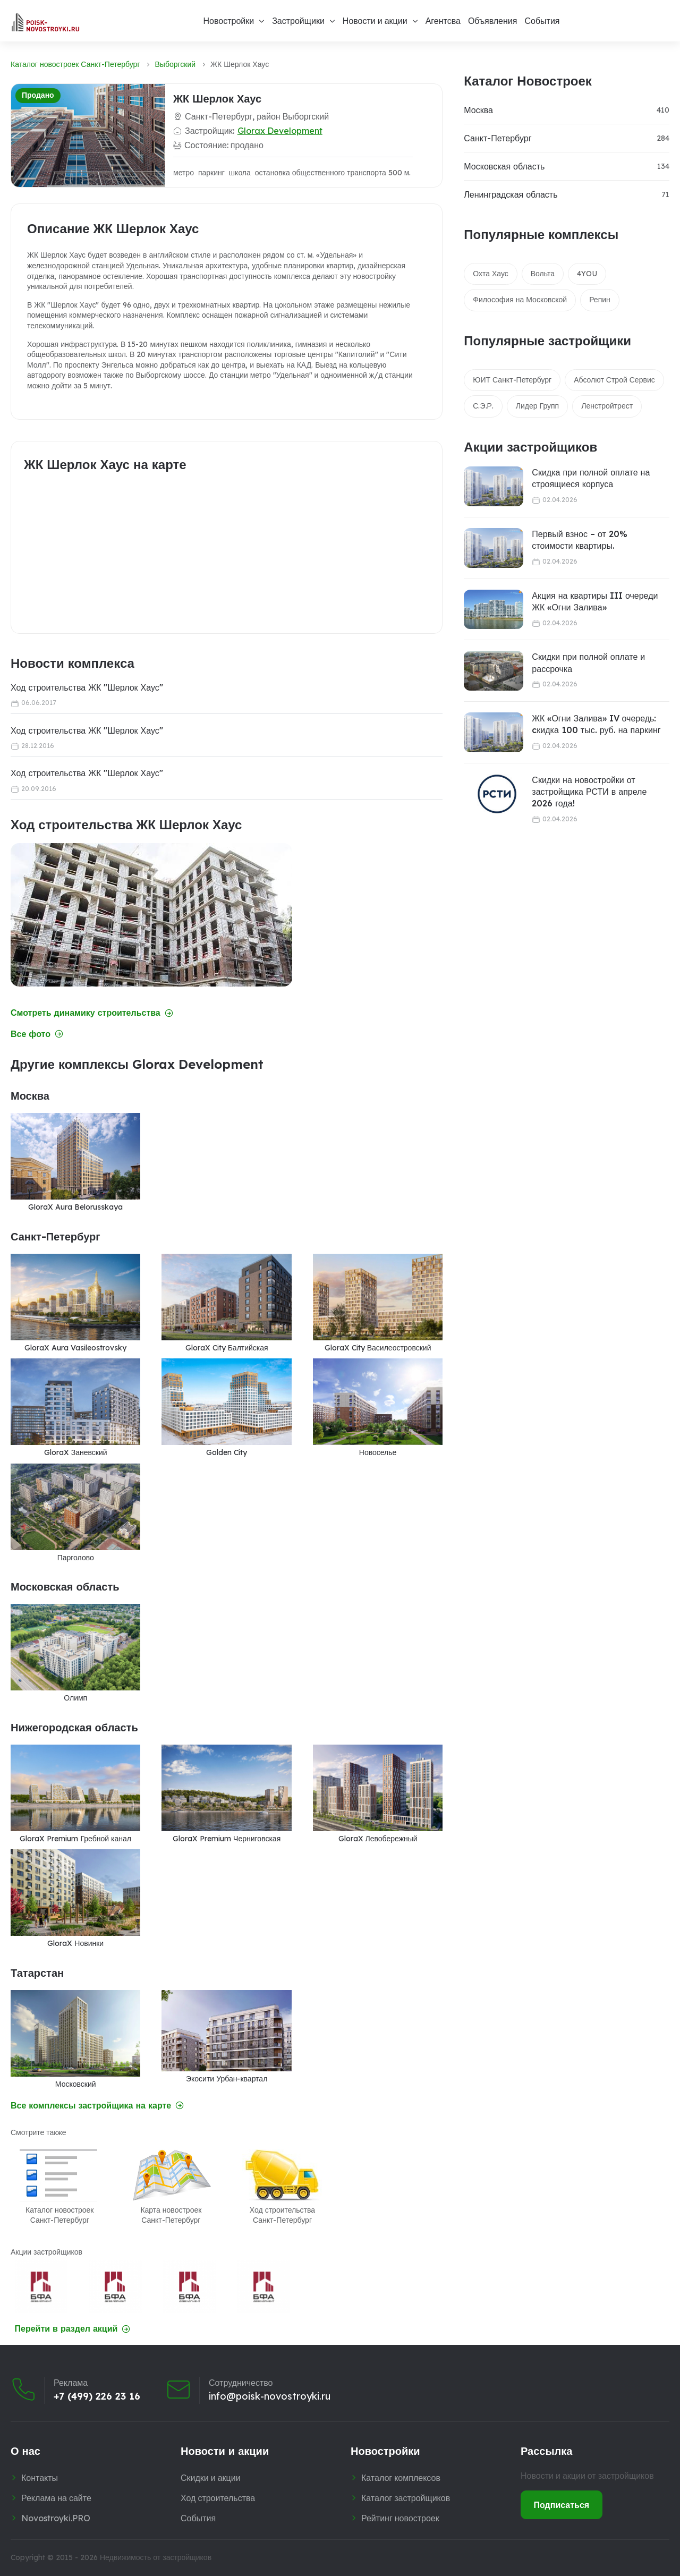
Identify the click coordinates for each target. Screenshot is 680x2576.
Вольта (543, 273)
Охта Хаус (490, 273)
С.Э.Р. (483, 406)
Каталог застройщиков (405, 2498)
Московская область (504, 166)
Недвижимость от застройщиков (155, 2557)
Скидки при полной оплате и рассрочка (588, 662)
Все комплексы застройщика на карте (97, 2106)
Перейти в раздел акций (73, 2329)
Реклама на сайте (56, 2498)
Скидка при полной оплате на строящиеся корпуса (591, 478)
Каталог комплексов (400, 2477)
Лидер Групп (537, 406)
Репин (599, 299)
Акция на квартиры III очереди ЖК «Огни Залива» (595, 601)
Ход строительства (218, 2498)
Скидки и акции (211, 2477)
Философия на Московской (520, 299)
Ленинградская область (510, 194)
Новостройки (228, 20)
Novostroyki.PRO (55, 2518)
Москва (478, 110)
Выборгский (175, 64)
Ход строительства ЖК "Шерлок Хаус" (87, 687)
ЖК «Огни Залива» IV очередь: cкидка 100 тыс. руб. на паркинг (596, 724)
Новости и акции (375, 20)
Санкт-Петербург (497, 138)
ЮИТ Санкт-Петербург (512, 380)
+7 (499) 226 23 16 (97, 2396)
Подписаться (562, 2505)
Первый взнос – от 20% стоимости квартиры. (579, 540)
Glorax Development (279, 130)
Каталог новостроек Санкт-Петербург (75, 64)
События (541, 20)
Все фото (37, 1034)
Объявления (492, 20)
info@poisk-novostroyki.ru (269, 2396)
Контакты (39, 2477)
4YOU (587, 273)
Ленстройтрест (607, 406)
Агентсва (443, 20)
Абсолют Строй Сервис (614, 380)
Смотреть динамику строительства (92, 1013)
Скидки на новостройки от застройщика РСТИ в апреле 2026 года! (589, 792)
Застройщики (298, 20)
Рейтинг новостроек (400, 2518)
